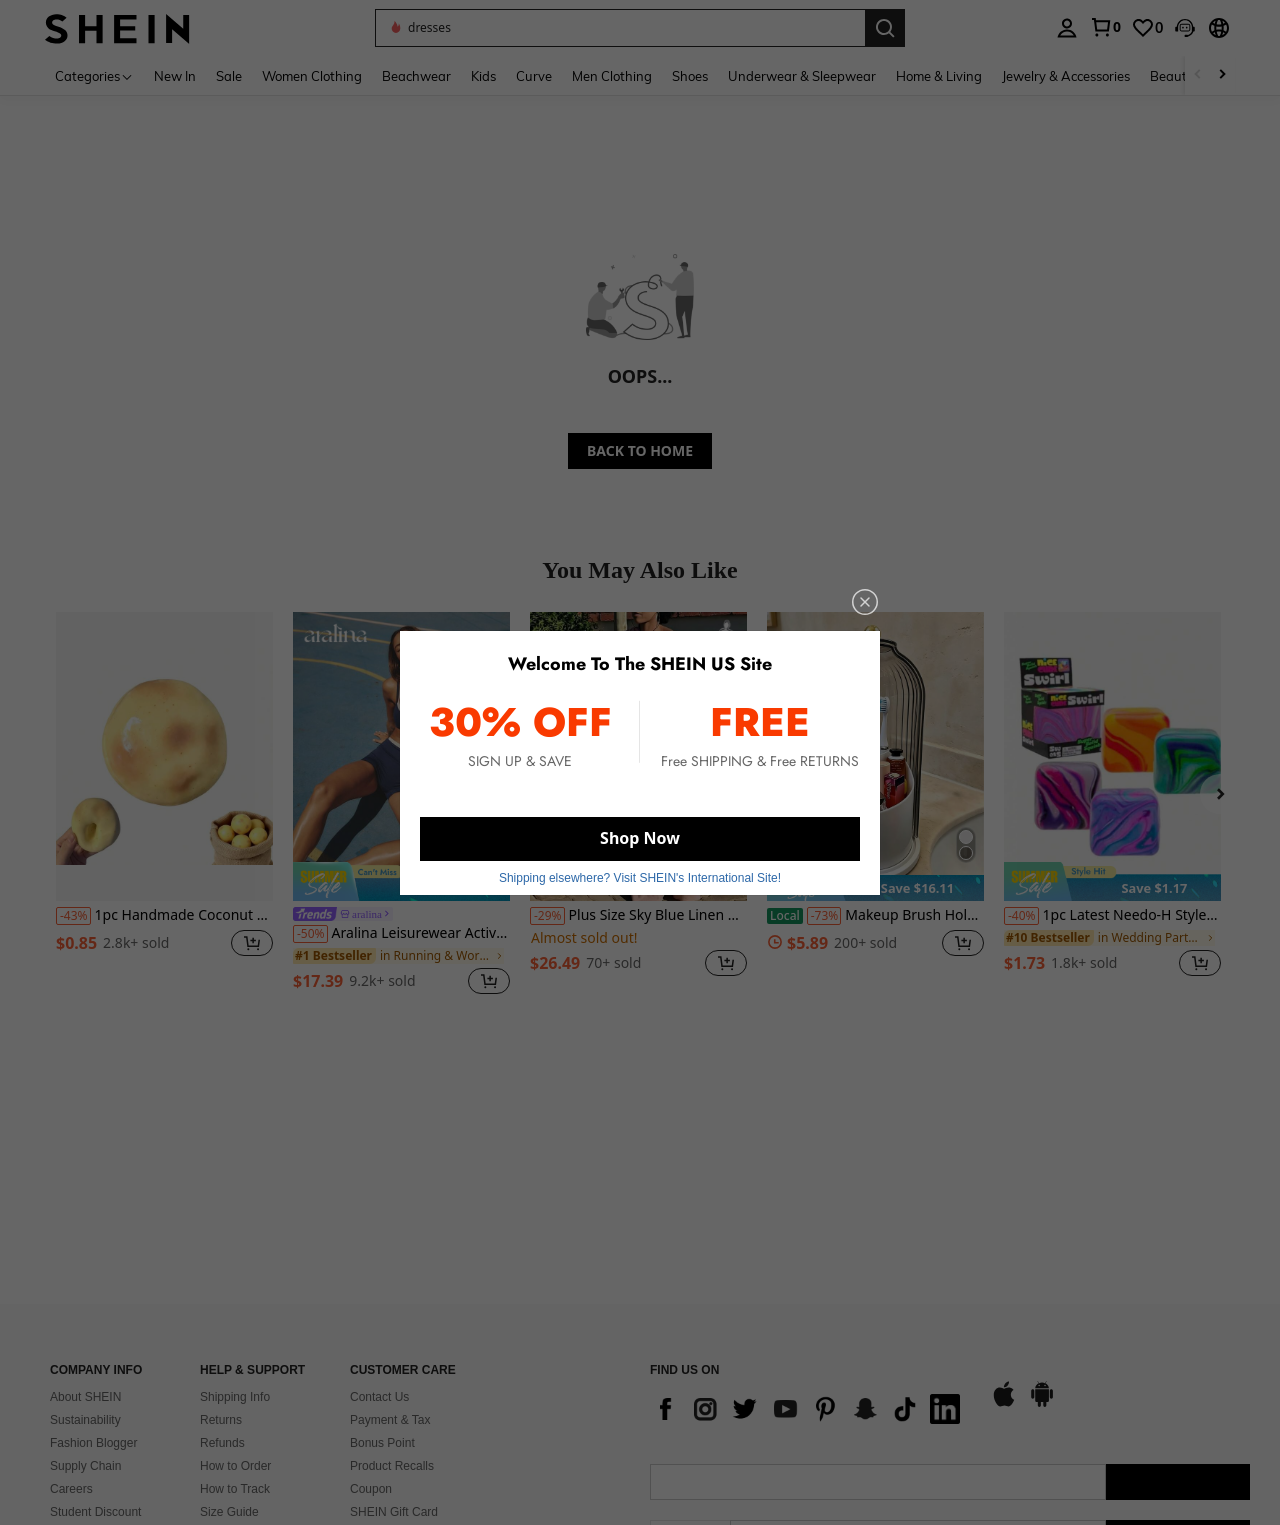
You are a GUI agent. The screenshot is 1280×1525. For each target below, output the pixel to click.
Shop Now (640, 838)
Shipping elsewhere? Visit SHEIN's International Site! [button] (640, 878)
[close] (865, 602)
